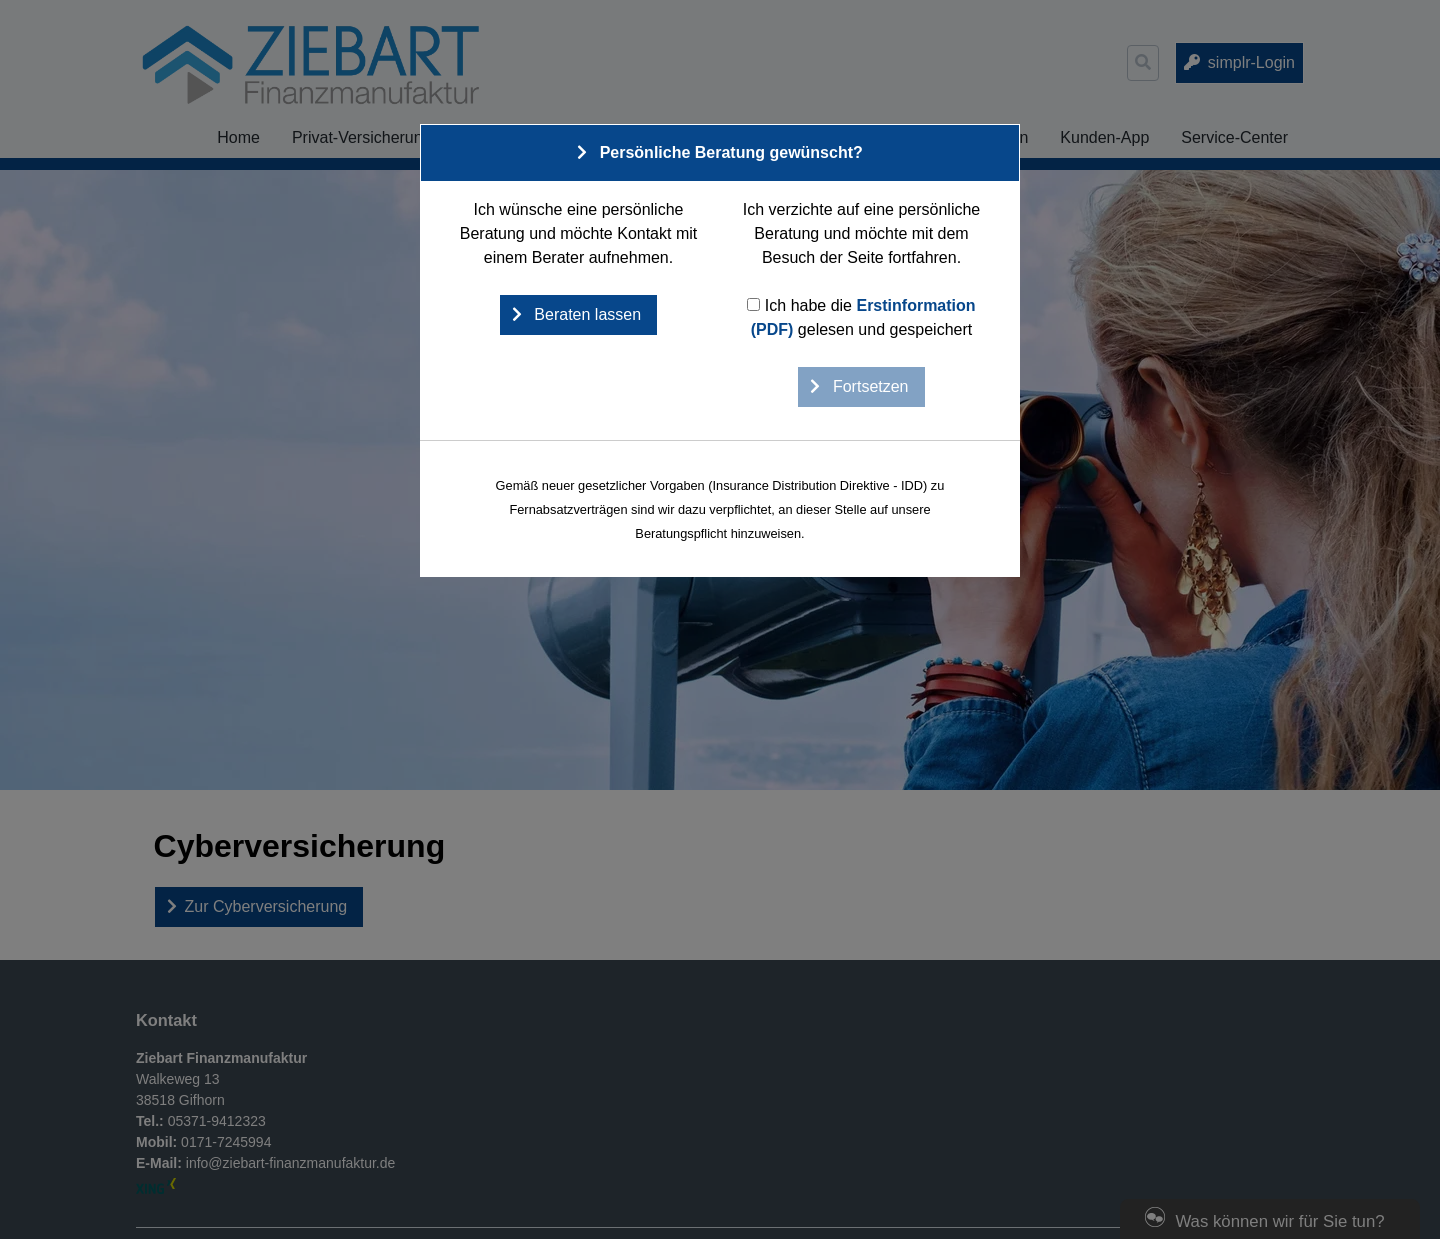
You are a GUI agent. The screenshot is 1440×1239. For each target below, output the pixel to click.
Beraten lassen (585, 314)
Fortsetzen (868, 386)
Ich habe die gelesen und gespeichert (861, 317)
